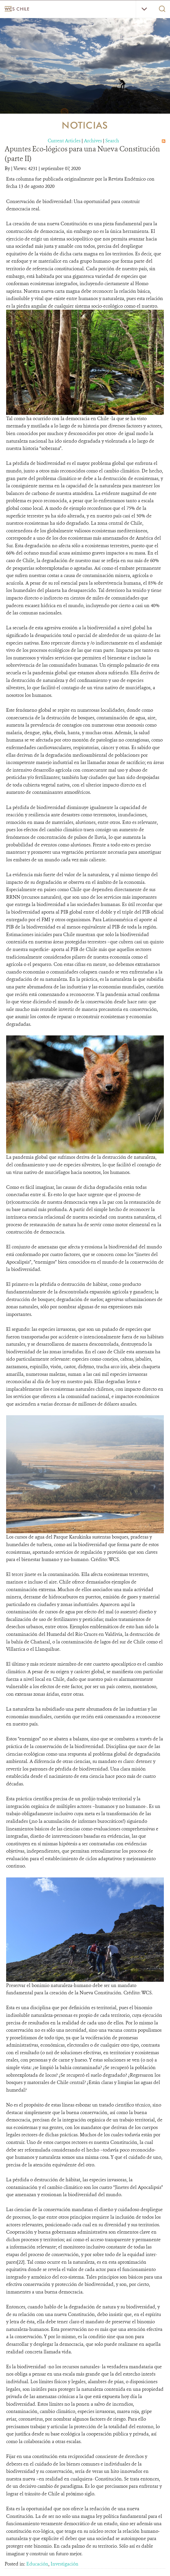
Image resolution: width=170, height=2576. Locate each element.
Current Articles (64, 141)
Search (112, 141)
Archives (93, 141)
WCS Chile (17, 9)
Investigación (64, 2564)
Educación (37, 2564)
